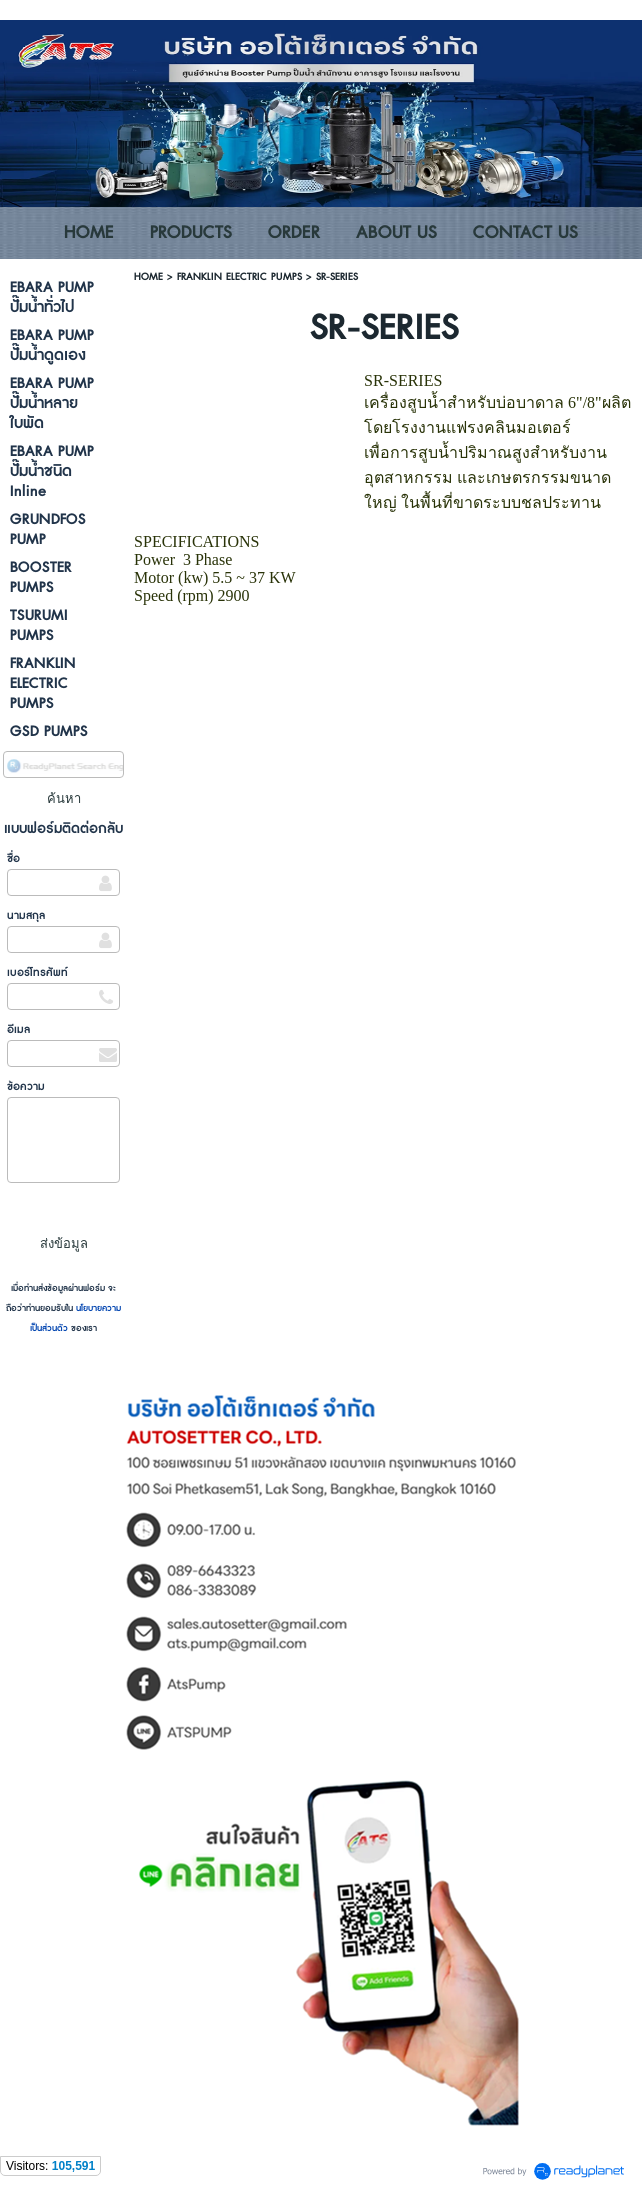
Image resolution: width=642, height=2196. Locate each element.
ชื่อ (13, 858)
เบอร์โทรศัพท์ (37, 972)
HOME (148, 276)
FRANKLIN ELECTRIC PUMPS (239, 276)
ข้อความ (26, 1086)
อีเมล (18, 1029)
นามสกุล (26, 915)
